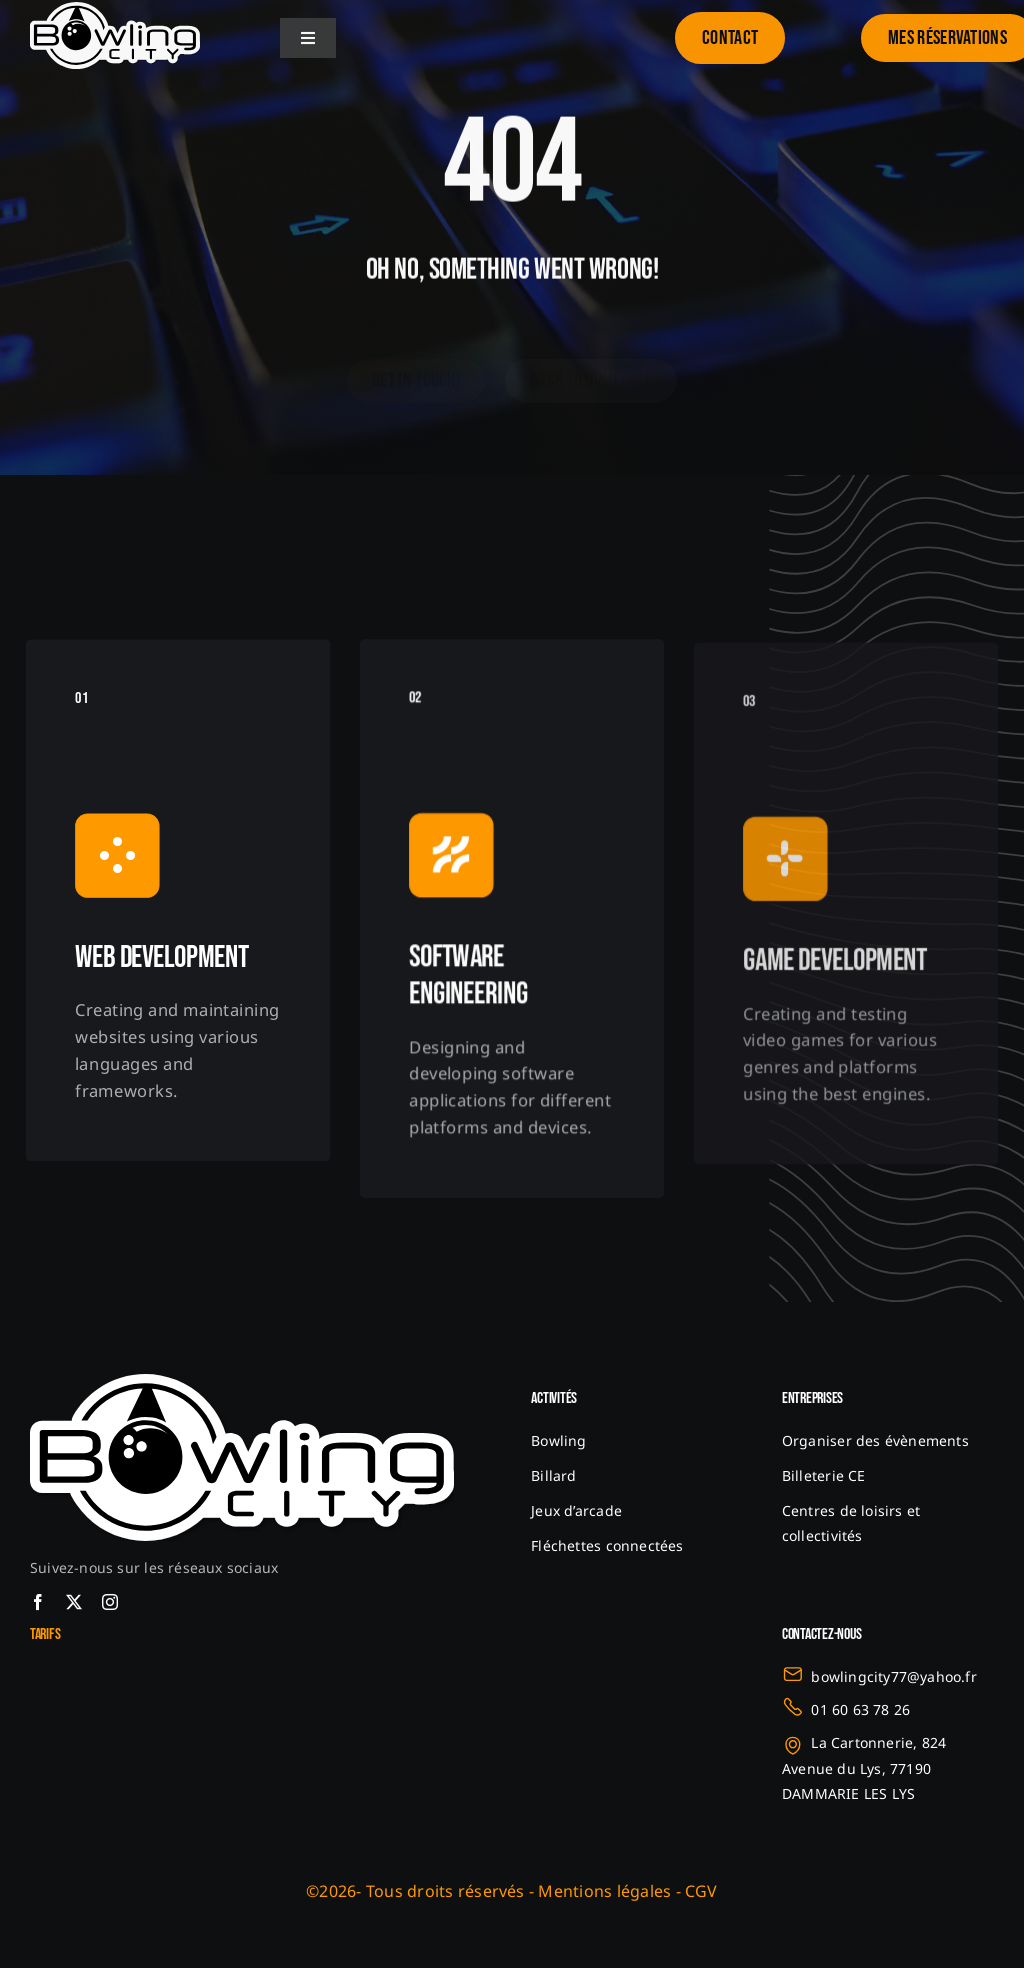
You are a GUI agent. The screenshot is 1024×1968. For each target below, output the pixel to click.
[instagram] (110, 1602)
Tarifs (45, 1634)
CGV (701, 1891)
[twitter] (74, 1602)
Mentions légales (604, 1891)
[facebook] (38, 1602)
